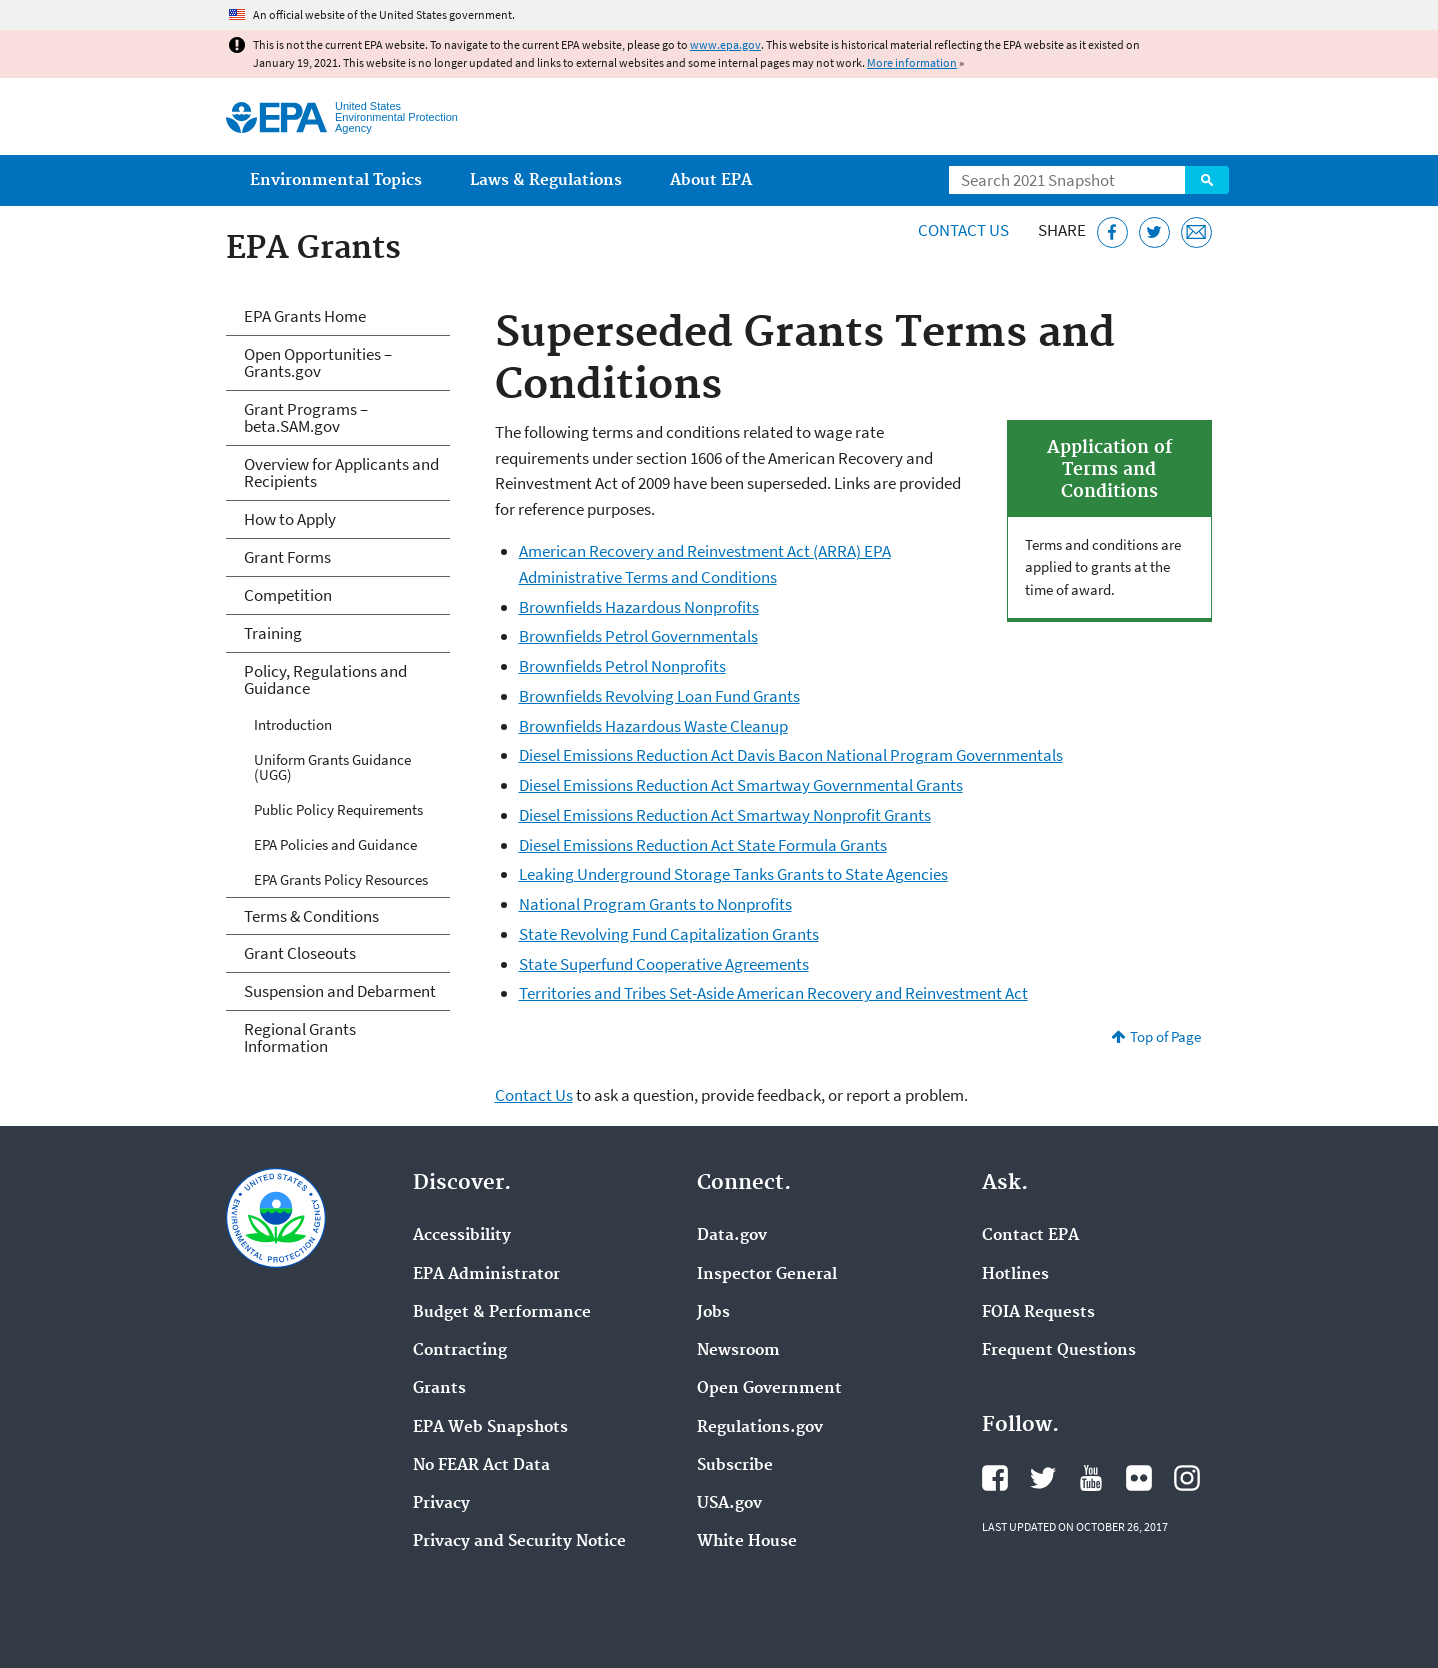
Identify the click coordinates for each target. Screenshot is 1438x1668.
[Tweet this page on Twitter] (1154, 232)
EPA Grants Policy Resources (341, 879)
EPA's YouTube (1091, 1478)
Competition (288, 595)
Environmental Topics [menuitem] (336, 180)
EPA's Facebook (995, 1478)
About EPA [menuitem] (711, 180)
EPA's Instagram (1187, 1478)
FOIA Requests (1038, 1313)
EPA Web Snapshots (490, 1428)
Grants (439, 1389)
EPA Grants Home (305, 316)
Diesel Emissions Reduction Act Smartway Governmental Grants (741, 785)
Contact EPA (1030, 1236)
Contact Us (963, 230)
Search (1207, 180)
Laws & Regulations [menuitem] (546, 180)
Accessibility (462, 1236)
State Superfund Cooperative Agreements (664, 964)
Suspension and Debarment (340, 991)
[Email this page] (1196, 232)
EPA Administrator (486, 1275)
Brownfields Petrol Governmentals (638, 636)
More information (912, 62)
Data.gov (732, 1236)
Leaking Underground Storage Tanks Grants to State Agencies (733, 874)
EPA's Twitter (1043, 1478)
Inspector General (767, 1275)
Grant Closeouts (300, 953)
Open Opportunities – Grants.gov (318, 362)
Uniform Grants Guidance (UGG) (332, 767)
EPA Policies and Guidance (335, 844)
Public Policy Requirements (338, 809)
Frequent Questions (1059, 1351)
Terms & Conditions (311, 916)
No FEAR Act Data (481, 1466)
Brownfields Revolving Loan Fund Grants (659, 696)
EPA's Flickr (1139, 1478)
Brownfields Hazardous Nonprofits (639, 607)
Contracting (460, 1351)
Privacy (441, 1504)
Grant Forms (287, 557)
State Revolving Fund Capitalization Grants (669, 934)
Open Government (769, 1389)
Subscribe (735, 1466)
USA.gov (729, 1504)
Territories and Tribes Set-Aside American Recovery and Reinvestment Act (773, 993)
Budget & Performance (502, 1313)
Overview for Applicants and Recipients (341, 472)
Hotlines (1015, 1275)
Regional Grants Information (300, 1037)
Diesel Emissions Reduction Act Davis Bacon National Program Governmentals (791, 755)
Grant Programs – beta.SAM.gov (306, 417)
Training (273, 633)
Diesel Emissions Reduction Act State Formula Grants (703, 845)
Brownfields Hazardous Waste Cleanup (653, 726)
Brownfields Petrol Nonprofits (622, 666)
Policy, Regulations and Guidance (325, 679)
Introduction (293, 724)
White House (747, 1542)
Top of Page (1165, 1036)
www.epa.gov (725, 44)
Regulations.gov (760, 1428)
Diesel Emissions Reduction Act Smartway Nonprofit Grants (725, 815)
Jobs (713, 1313)
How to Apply (290, 519)
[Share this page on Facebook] (1112, 232)
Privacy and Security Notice (519, 1542)
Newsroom (738, 1351)
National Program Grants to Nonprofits (655, 904)
